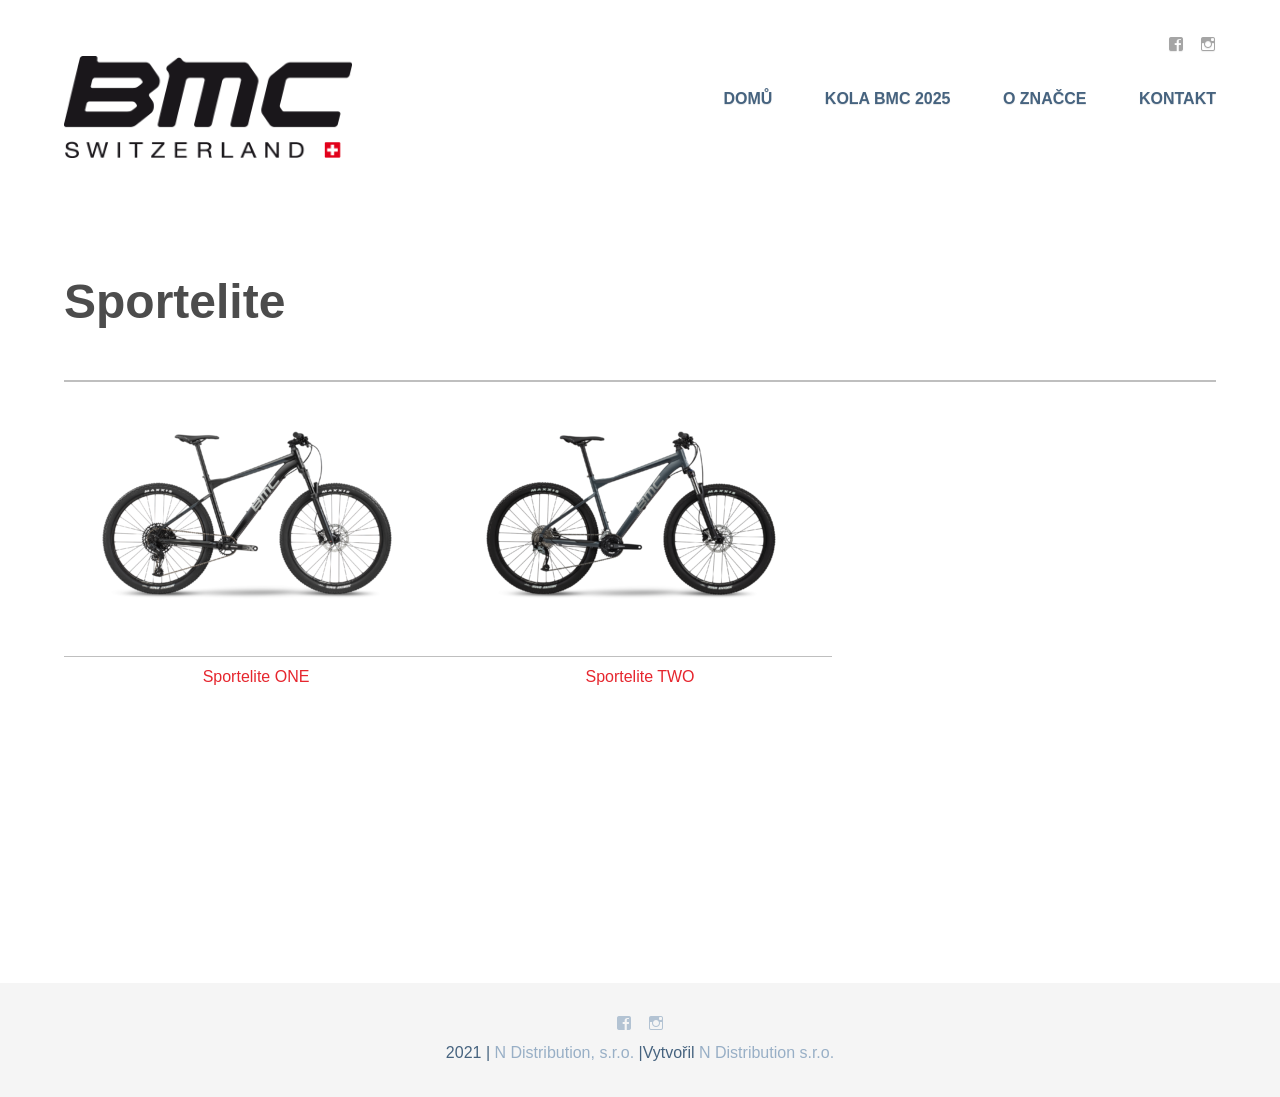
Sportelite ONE (256, 676)
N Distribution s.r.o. (766, 1052)
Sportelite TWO (639, 676)
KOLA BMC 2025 (888, 98)
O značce (1045, 98)
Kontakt (1177, 98)
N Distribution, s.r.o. (564, 1052)
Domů (748, 98)
